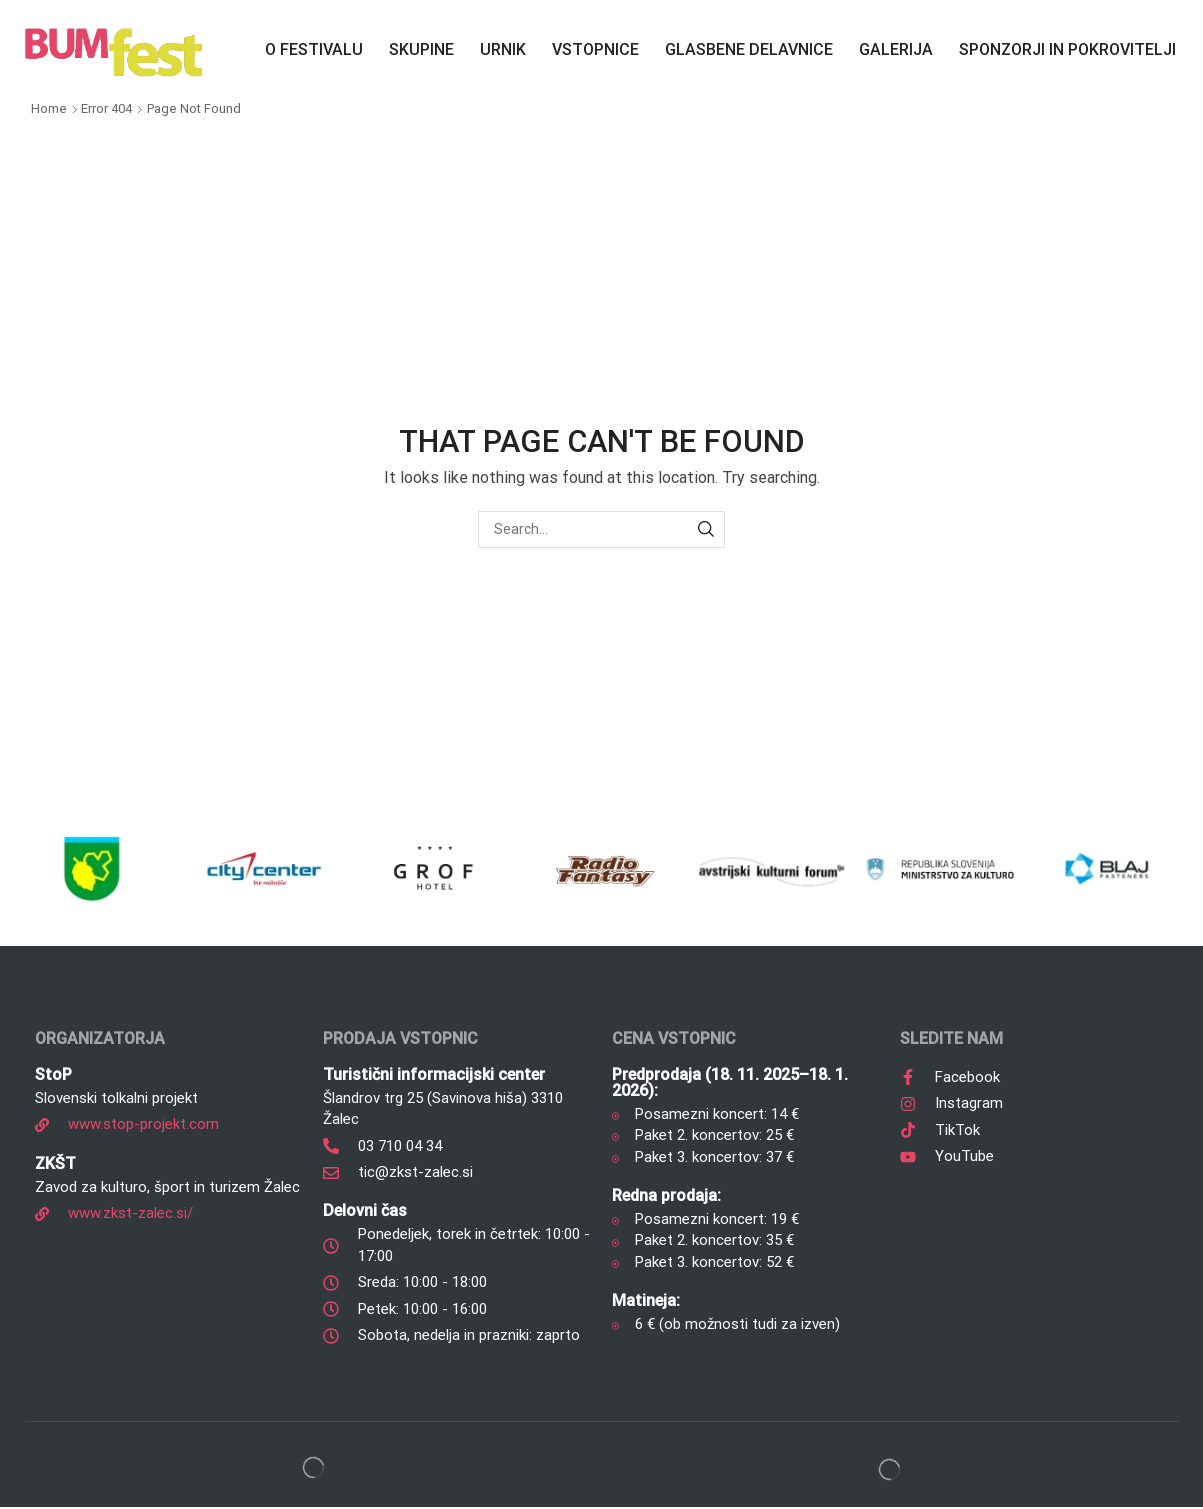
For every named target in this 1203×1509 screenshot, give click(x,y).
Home (49, 108)
